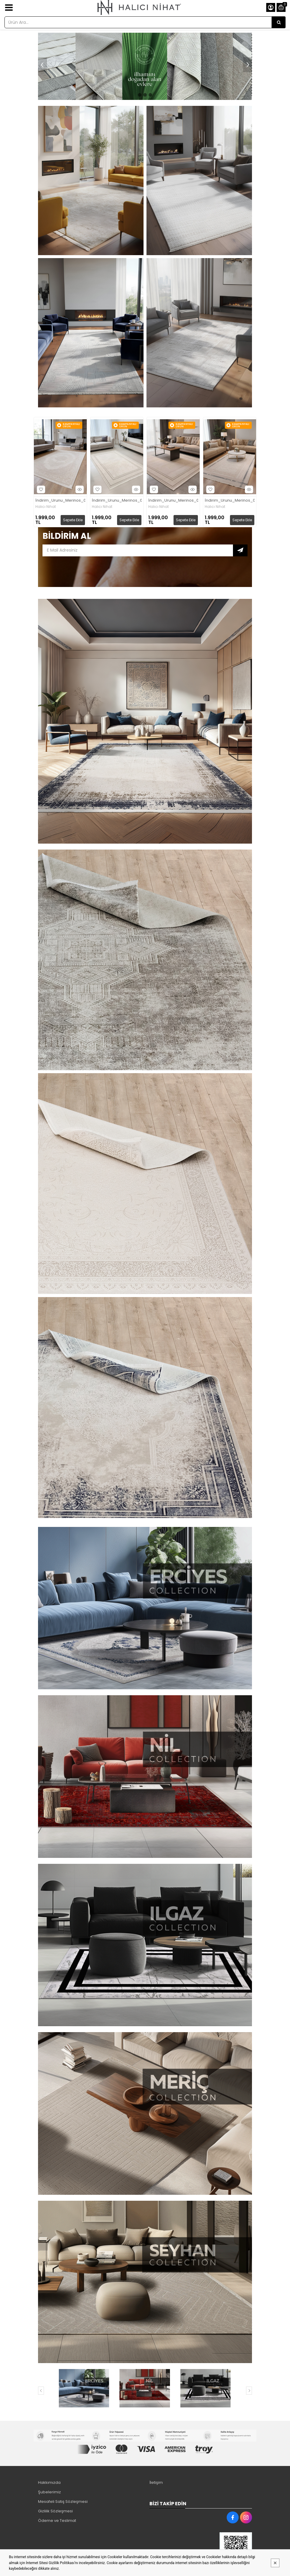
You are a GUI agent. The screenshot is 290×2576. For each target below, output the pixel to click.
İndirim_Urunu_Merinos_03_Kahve (173, 500)
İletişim (156, 2482)
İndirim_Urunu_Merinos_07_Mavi (230, 500)
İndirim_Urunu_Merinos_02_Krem (60, 500)
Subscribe (240, 550)
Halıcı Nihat (45, 507)
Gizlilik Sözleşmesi (55, 2511)
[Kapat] (275, 2562)
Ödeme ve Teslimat (57, 2520)
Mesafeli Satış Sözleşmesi (63, 2501)
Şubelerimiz (49, 2492)
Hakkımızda (49, 2482)
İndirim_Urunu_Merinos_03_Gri (117, 500)
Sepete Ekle (73, 519)
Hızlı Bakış (78, 489)
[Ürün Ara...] (279, 22)
